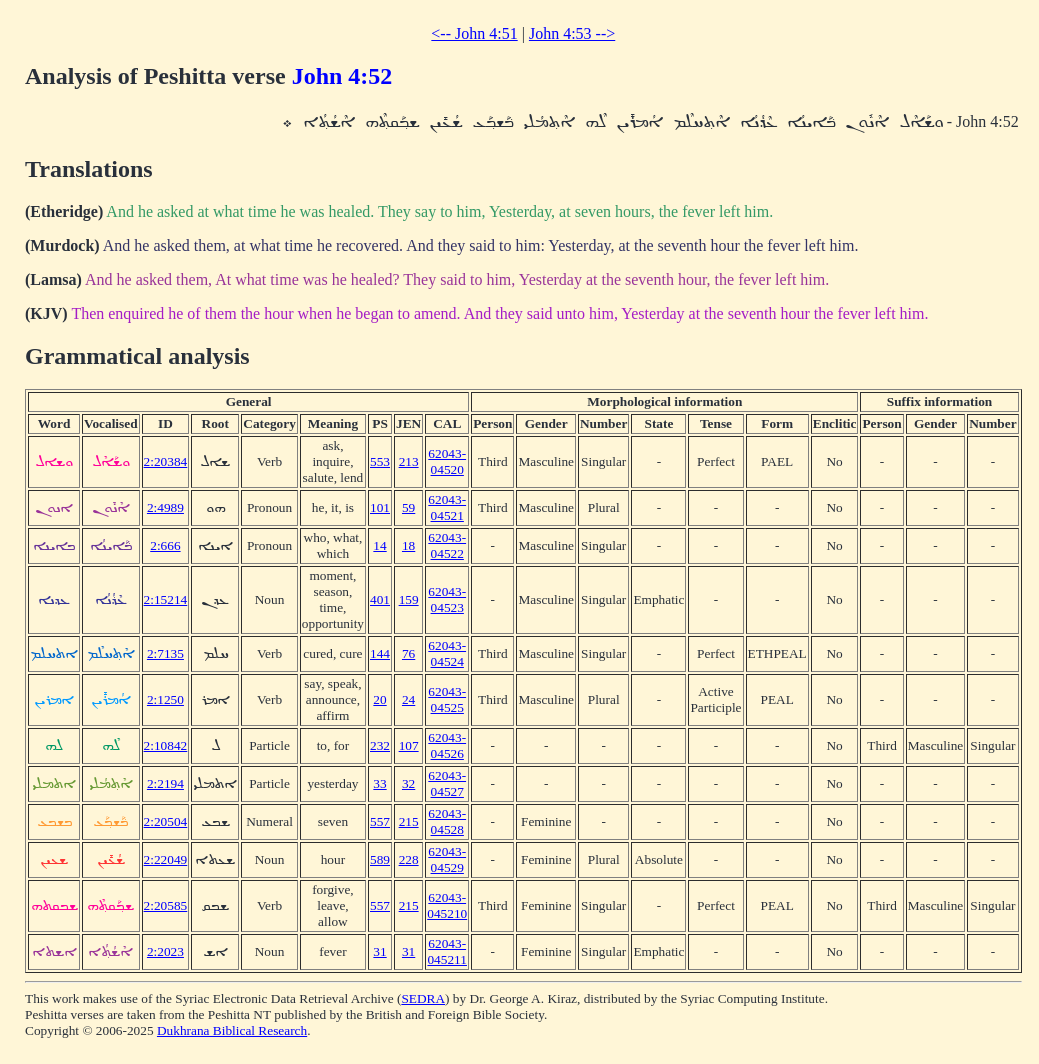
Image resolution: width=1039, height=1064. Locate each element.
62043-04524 (447, 653)
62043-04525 (447, 699)
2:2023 (165, 951)
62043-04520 (447, 461)
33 (379, 783)
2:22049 (166, 859)
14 (379, 545)
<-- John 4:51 (474, 33)
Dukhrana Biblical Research (232, 1030)
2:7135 (165, 653)
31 (379, 951)
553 (380, 461)
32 (408, 783)
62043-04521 (447, 507)
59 (408, 507)
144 (380, 653)
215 (409, 821)
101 (380, 507)
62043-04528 (447, 821)
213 (409, 461)
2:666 (165, 545)
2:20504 (166, 821)
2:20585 (166, 905)
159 (409, 599)
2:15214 (166, 599)
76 (408, 653)
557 (380, 821)
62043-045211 (447, 951)
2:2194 (165, 783)
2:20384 (166, 461)
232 (380, 745)
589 (380, 859)
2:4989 (165, 507)
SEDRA (423, 998)
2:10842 (166, 745)
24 (408, 699)
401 (380, 599)
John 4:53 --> (572, 33)
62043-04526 (447, 745)
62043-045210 (447, 905)
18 (408, 545)
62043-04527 (447, 783)
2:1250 (165, 699)
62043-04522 (447, 545)
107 (409, 745)
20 (379, 699)
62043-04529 (447, 859)
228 (409, 859)
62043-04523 (447, 599)
